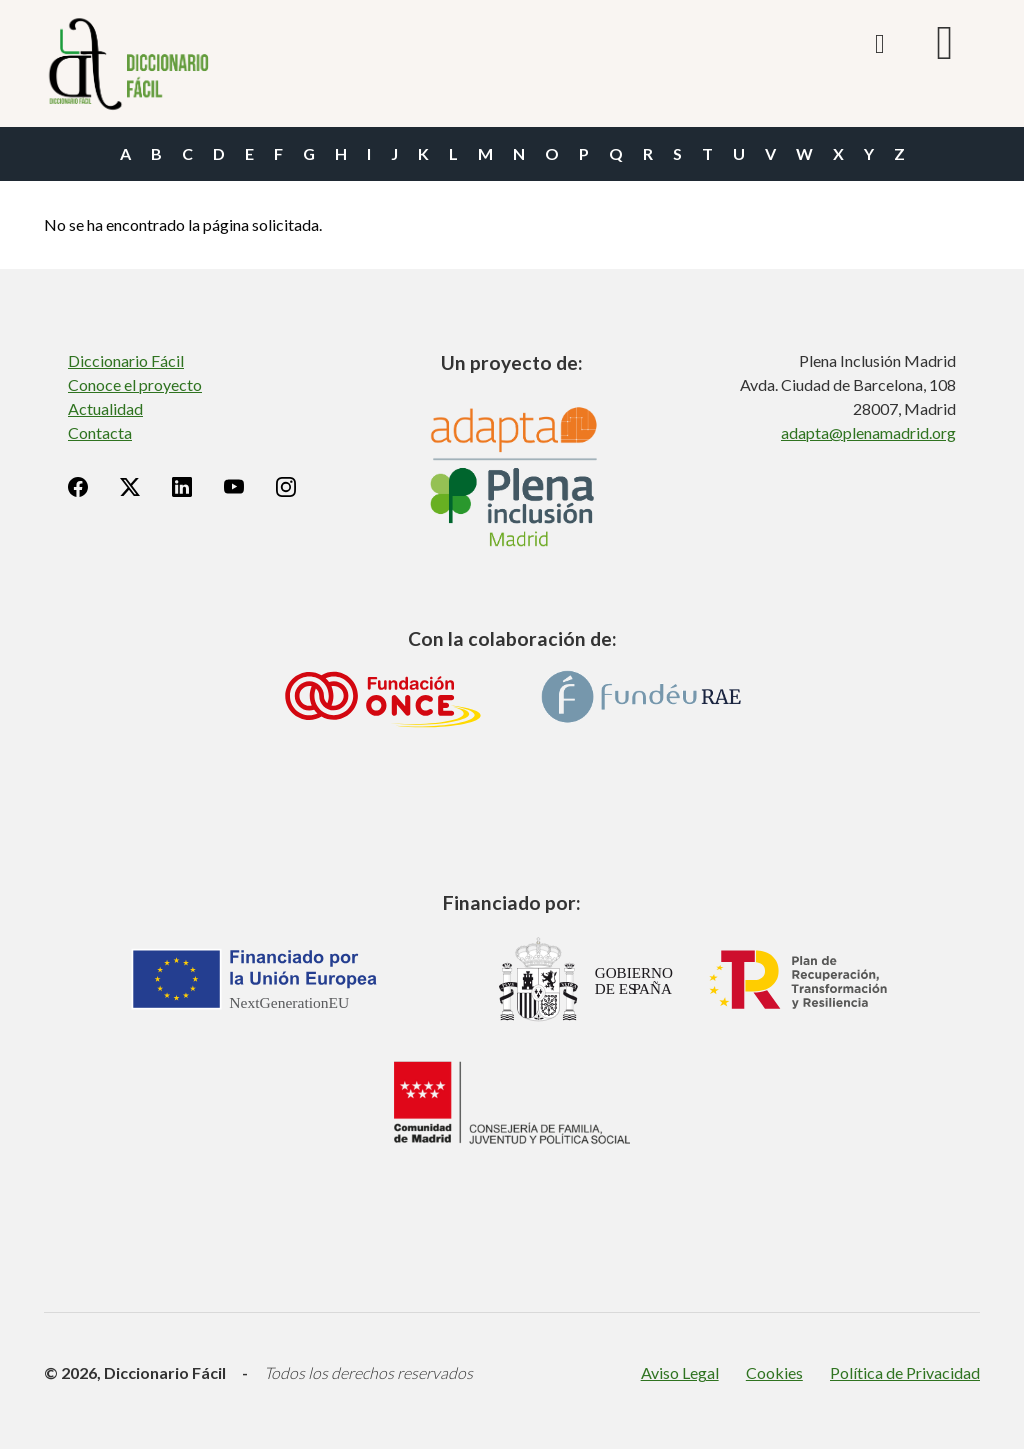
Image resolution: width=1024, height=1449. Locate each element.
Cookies (774, 1372)
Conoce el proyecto (135, 384)
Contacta (100, 432)
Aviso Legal (680, 1372)
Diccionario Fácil (126, 360)
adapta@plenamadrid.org (868, 432)
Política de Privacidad (905, 1372)
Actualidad (105, 408)
